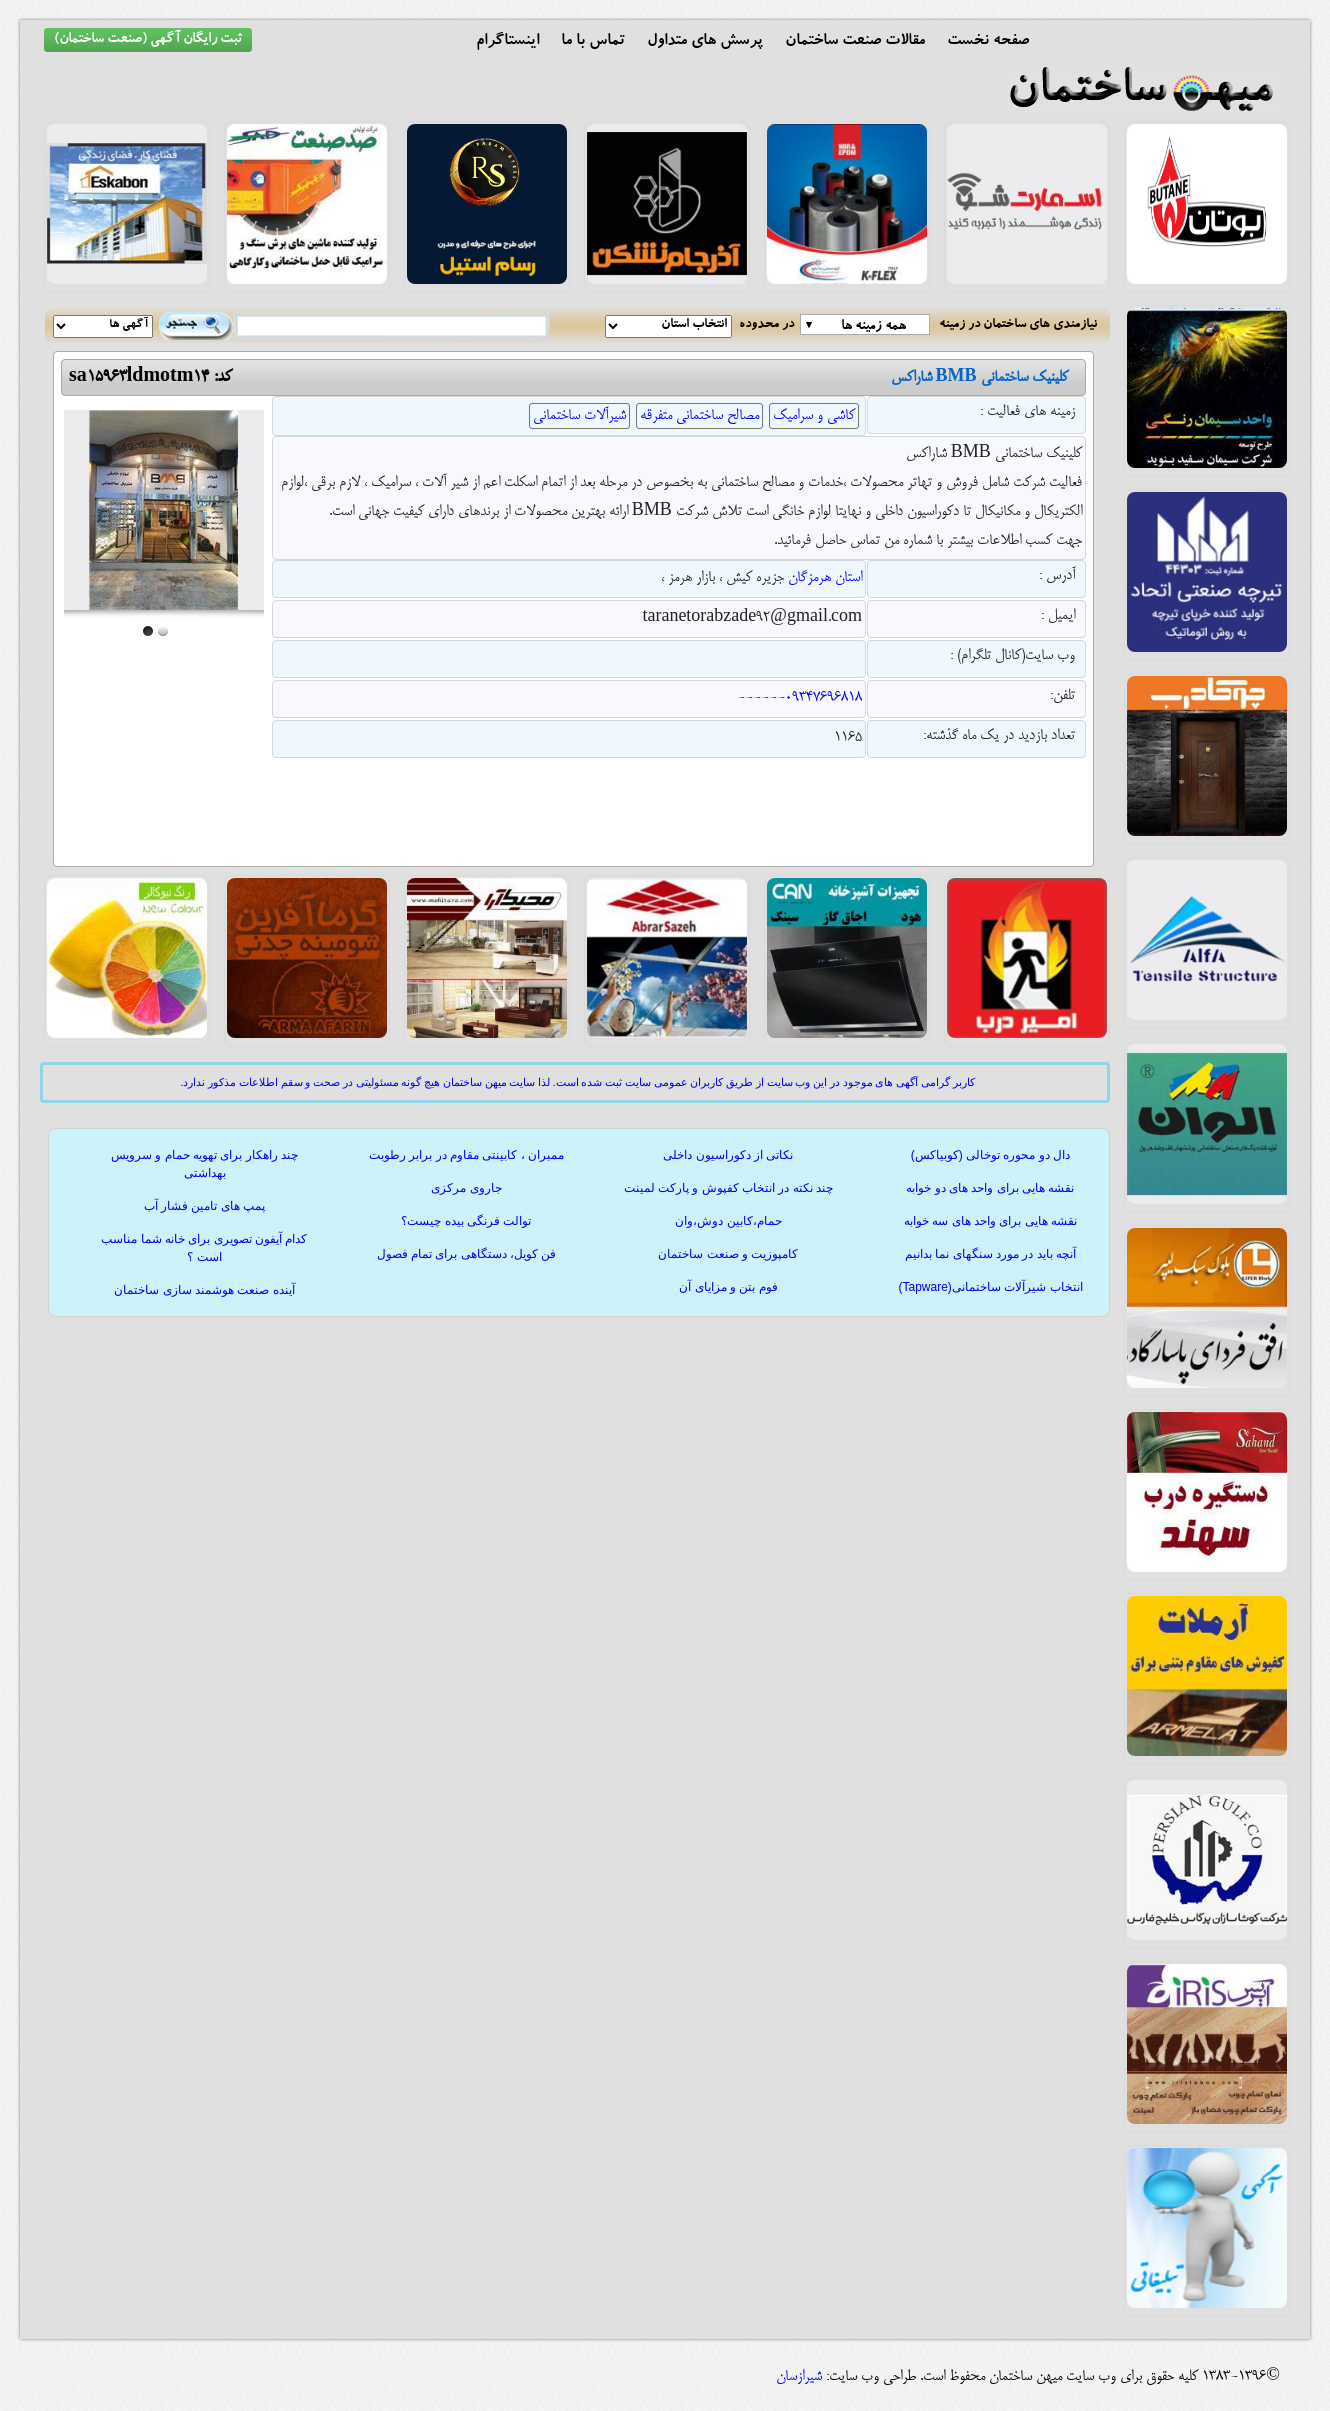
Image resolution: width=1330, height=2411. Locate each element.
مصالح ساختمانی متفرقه (699, 416)
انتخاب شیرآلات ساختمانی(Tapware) (990, 1287)
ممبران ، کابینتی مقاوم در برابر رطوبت (466, 1155)
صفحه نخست (988, 42)
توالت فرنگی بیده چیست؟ (466, 1221)
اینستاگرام (507, 42)
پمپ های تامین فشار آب (204, 1206)
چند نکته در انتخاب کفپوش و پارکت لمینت (728, 1188)
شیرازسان (799, 2377)
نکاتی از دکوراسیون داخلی (728, 1155)
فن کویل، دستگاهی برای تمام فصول (467, 1254)
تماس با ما (593, 42)
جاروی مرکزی (466, 1188)
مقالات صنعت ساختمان (855, 42)
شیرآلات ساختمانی (579, 416)
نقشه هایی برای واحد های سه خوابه (990, 1221)
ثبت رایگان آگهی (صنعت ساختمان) (148, 40)
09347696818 (823, 698)
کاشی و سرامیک (814, 416)
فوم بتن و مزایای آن (728, 1287)
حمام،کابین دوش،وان (728, 1221)
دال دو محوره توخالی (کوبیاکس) (990, 1155)
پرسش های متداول (705, 42)
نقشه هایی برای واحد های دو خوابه (990, 1188)
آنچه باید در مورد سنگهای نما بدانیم (990, 1254)
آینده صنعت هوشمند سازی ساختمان (204, 1290)
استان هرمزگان (825, 578)
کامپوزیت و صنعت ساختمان (728, 1254)
